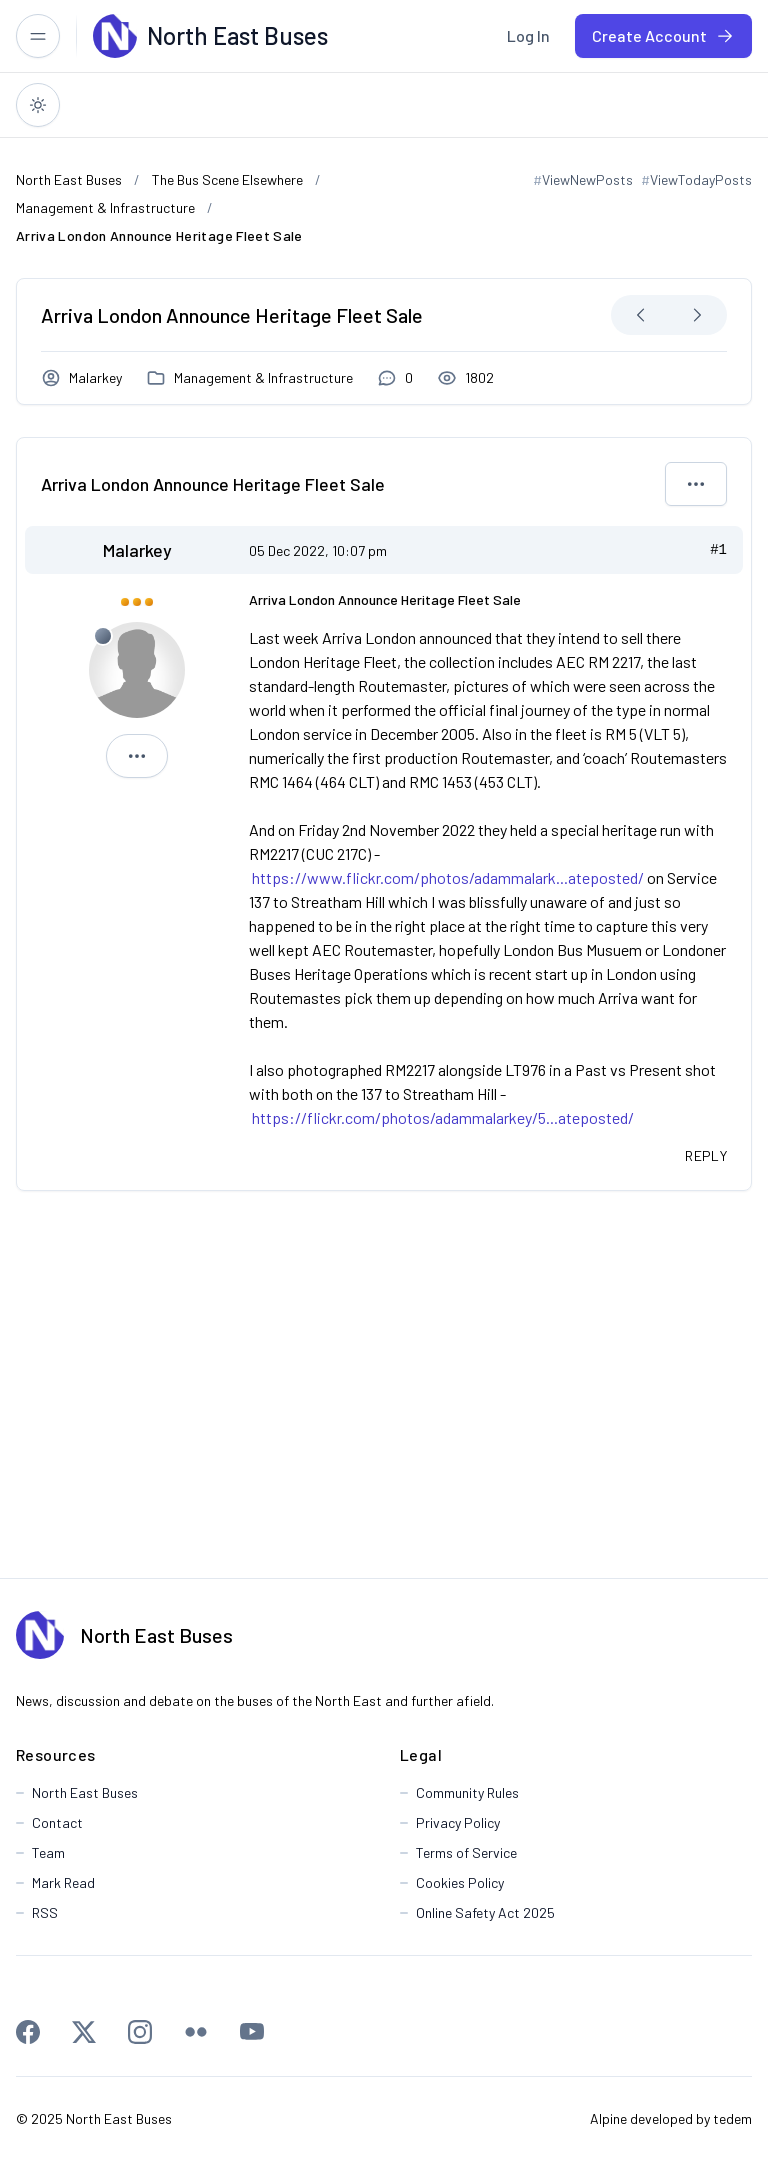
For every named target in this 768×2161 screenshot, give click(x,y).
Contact (57, 1822)
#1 (718, 550)
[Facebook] (28, 2032)
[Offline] (103, 636)
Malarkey (95, 377)
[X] (84, 2032)
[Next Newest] (697, 315)
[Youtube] (252, 2032)
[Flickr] (196, 2032)
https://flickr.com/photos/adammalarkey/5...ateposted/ (443, 1117)
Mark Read (63, 1882)
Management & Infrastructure (263, 377)
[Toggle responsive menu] (38, 36)
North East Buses (156, 1635)
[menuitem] (528, 36)
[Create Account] (663, 36)
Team (48, 1852)
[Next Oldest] (641, 315)
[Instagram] (140, 2032)
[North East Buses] (115, 36)
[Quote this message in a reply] (706, 1156)
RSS (45, 1912)
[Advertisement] (383, 1384)
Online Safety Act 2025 (485, 1912)
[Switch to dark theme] (38, 105)
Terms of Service (466, 1852)
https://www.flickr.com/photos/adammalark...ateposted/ (448, 877)
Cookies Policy (460, 1882)
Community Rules (467, 1792)
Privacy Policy (458, 1822)
